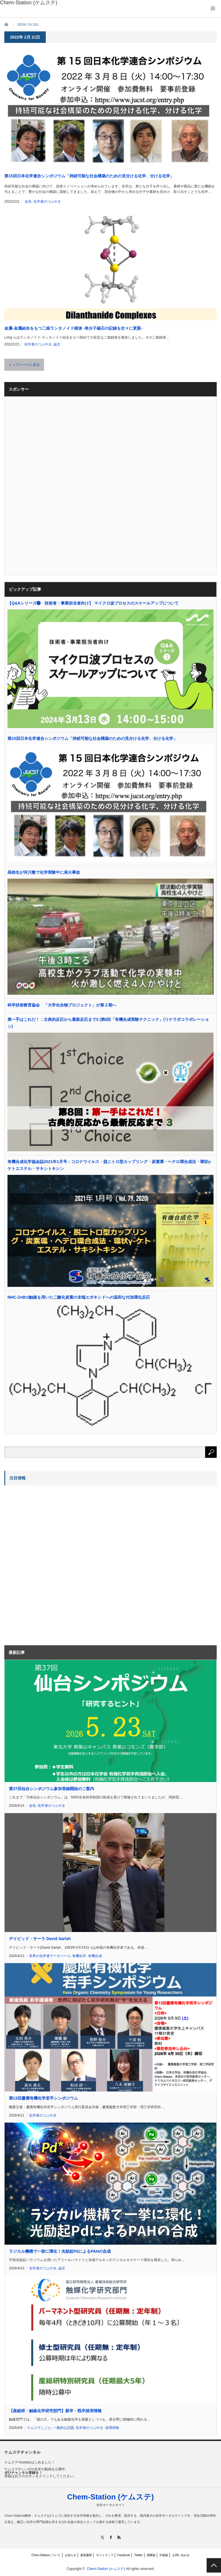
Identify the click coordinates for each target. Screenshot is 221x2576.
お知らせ (70, 2555)
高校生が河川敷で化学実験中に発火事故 (43, 872)
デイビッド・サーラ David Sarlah (40, 1938)
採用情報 (112, 2428)
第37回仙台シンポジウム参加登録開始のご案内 (51, 1788)
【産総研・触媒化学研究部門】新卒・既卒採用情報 (55, 2410)
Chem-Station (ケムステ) (110, 2497)
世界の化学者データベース (50, 1956)
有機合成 (95, 1956)
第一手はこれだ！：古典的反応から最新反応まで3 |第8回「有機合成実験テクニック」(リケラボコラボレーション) (108, 1023)
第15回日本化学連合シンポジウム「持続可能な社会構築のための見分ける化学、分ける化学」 (89, 176)
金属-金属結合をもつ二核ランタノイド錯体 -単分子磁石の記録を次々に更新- (73, 328)
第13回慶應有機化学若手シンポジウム (43, 2098)
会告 (28, 202)
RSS (119, 2537)
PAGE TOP (214, 2565)
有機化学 (79, 1956)
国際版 (151, 2555)
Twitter (138, 2555)
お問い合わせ (181, 2555)
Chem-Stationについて (45, 2555)
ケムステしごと (39, 2428)
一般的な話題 (63, 2428)
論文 (57, 344)
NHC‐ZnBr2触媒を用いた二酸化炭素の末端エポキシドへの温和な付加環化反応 (78, 1297)
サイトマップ (104, 2555)
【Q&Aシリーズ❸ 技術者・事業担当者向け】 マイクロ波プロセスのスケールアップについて (93, 603)
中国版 (163, 2555)
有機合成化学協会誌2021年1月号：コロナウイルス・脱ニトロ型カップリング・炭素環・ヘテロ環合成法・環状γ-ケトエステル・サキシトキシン (109, 1165)
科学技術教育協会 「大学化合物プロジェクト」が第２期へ (61, 1005)
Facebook (123, 2555)
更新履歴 (86, 2555)
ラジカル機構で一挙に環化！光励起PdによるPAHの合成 (60, 2251)
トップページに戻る (24, 365)
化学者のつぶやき (47, 202)
